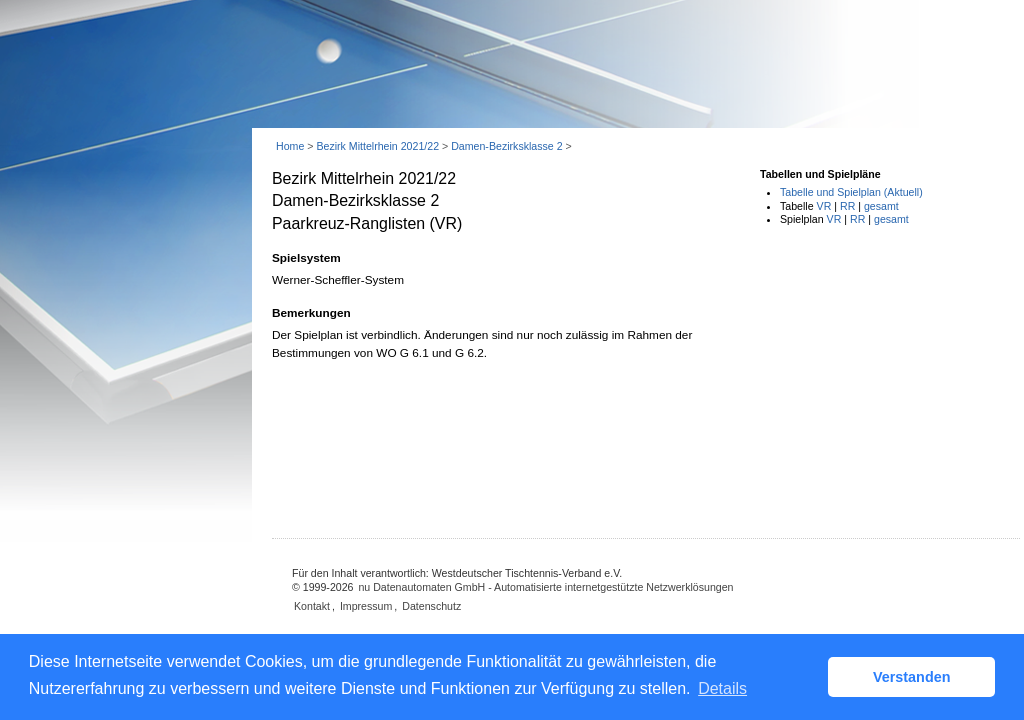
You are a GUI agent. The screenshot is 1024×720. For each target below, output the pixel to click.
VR (824, 206)
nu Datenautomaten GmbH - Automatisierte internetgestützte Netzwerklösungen (545, 587)
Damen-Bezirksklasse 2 (506, 146)
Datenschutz (431, 606)
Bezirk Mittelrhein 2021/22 (377, 146)
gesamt (881, 206)
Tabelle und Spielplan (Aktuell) (851, 192)
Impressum (366, 606)
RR (847, 206)
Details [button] (722, 688)
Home (290, 146)
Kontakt (312, 606)
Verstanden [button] (912, 677)
